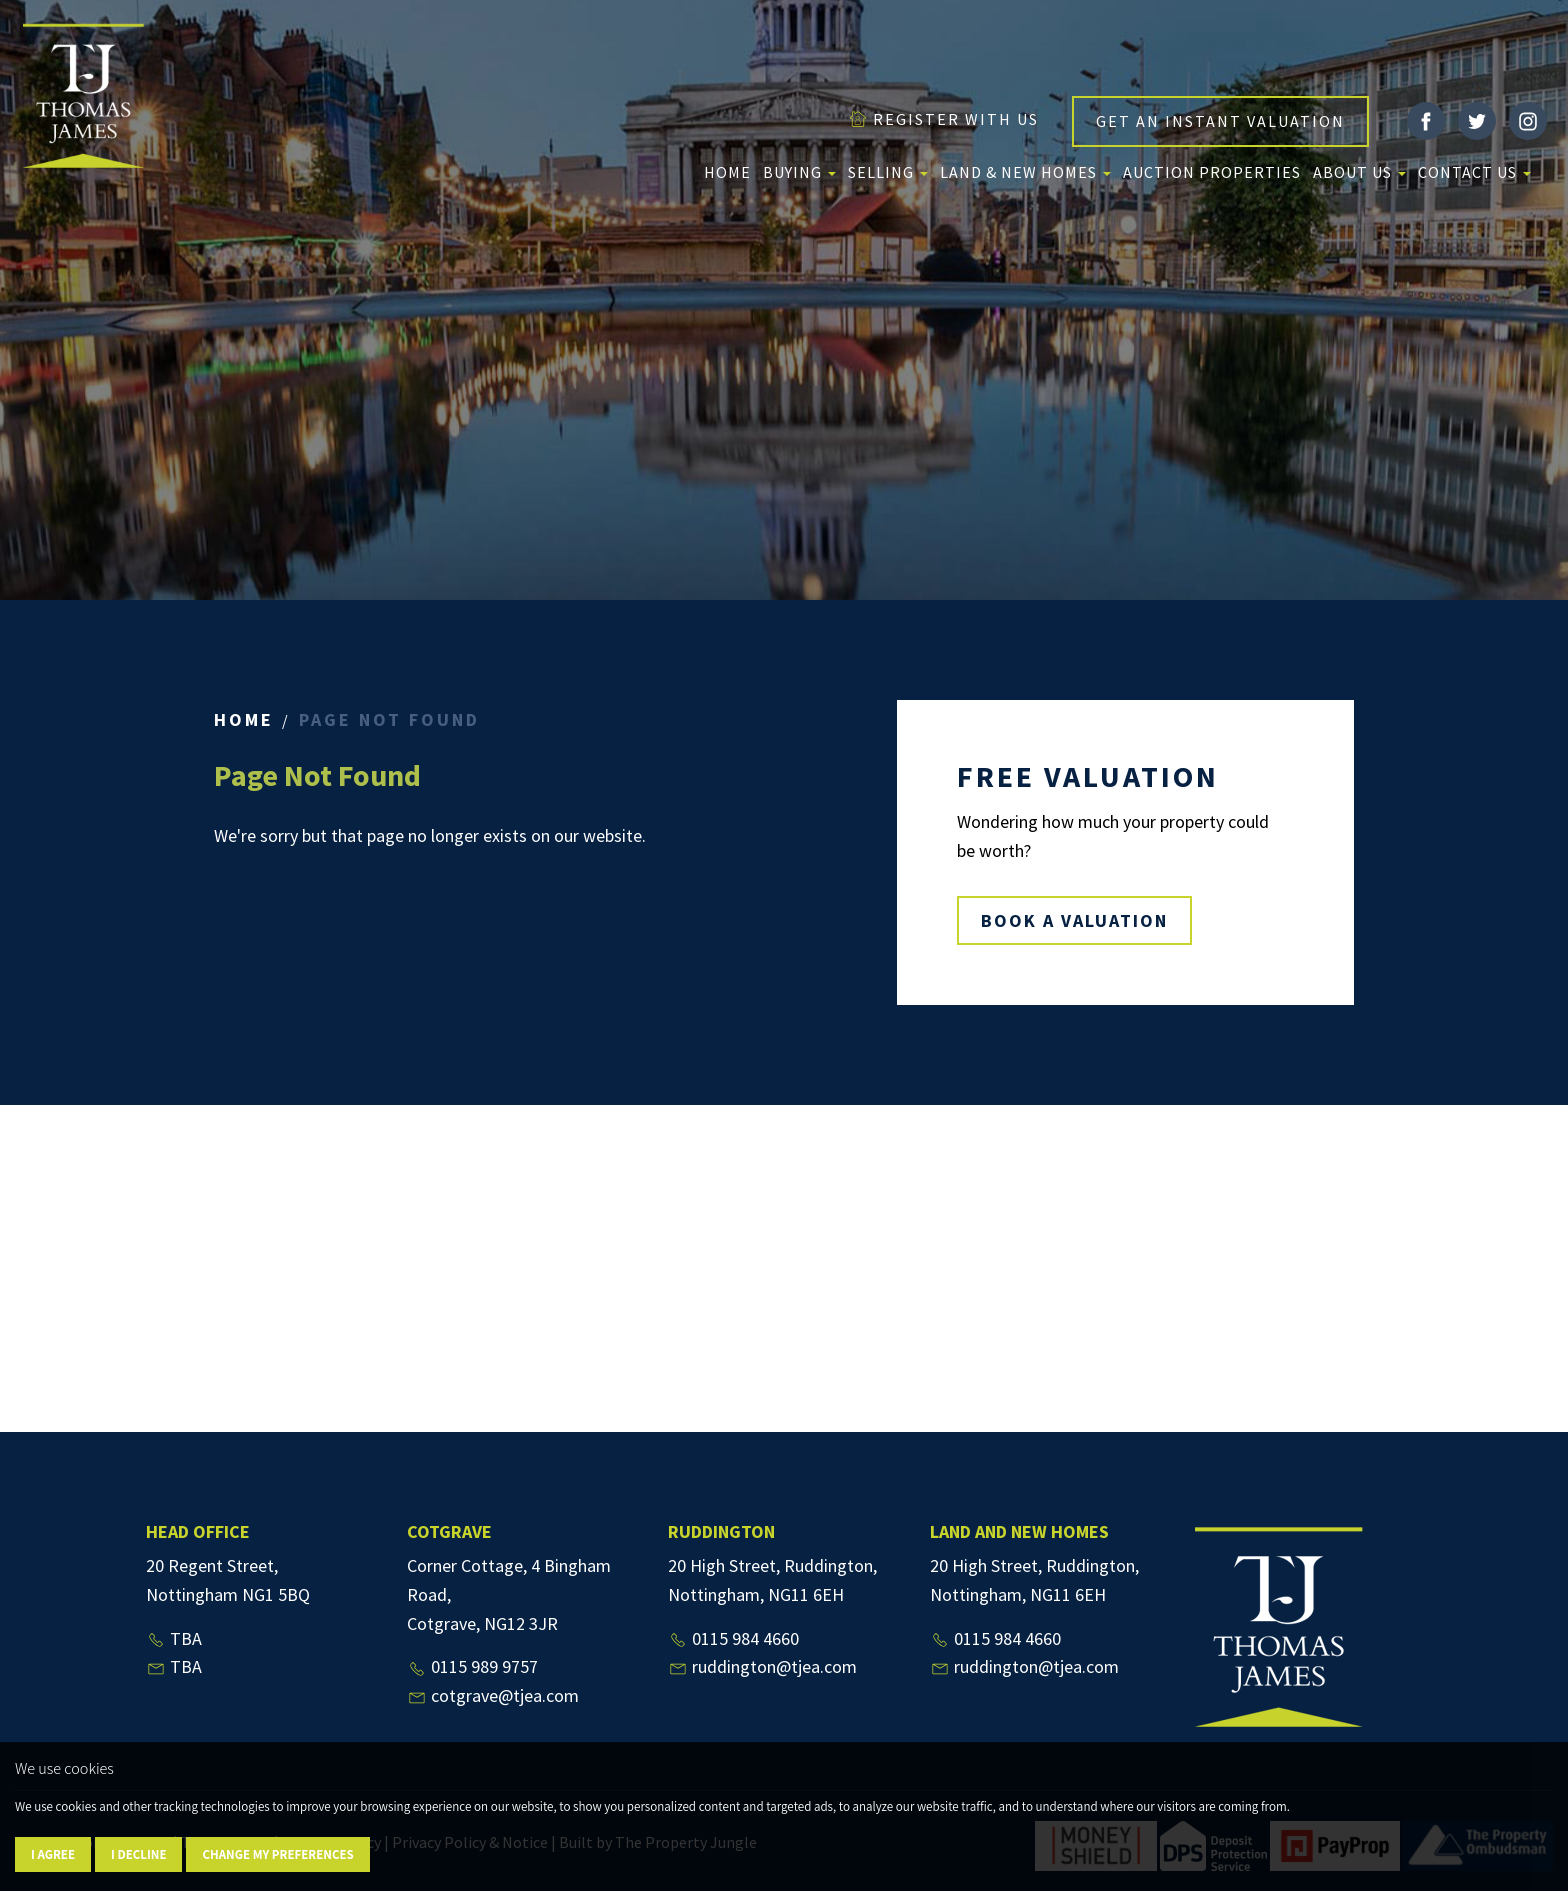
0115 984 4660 (733, 1638)
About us (1359, 172)
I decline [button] (138, 1854)
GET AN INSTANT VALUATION (1220, 121)
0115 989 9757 (472, 1666)
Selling (888, 172)
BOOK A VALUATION (1074, 920)
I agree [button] (53, 1854)
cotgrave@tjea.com (493, 1695)
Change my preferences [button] (277, 1854)
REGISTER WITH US (943, 119)
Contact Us (1474, 172)
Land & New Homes (1025, 172)
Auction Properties (1212, 172)
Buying (799, 172)
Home (727, 172)
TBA (174, 1638)
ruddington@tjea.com (762, 1666)
